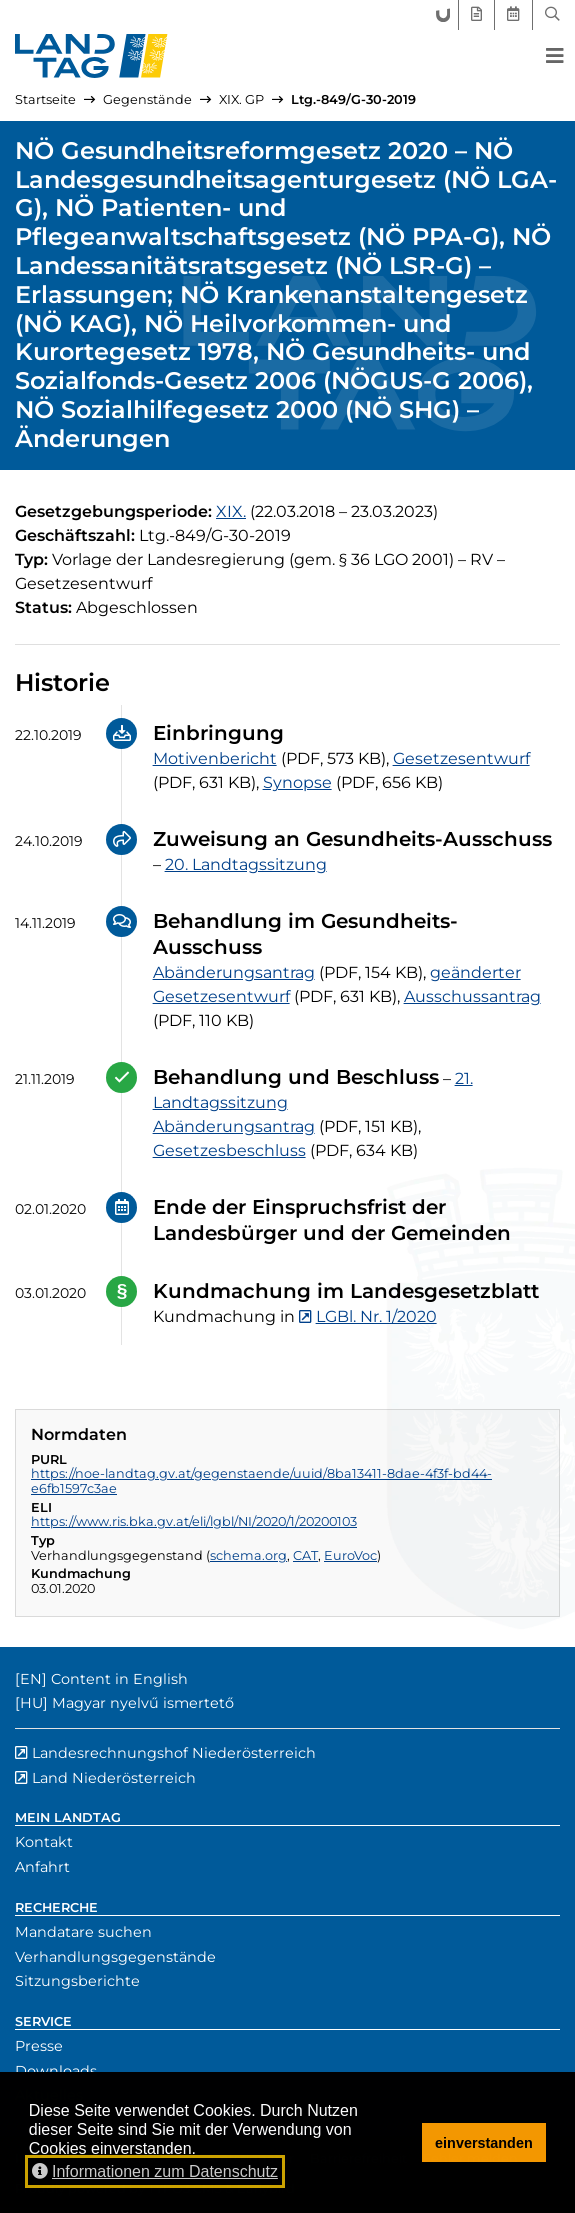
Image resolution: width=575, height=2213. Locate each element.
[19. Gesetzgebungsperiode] (231, 511)
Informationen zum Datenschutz (155, 2171)
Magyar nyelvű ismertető (143, 1703)
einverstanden (484, 2143)
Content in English (119, 1679)
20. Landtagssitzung (246, 864)
